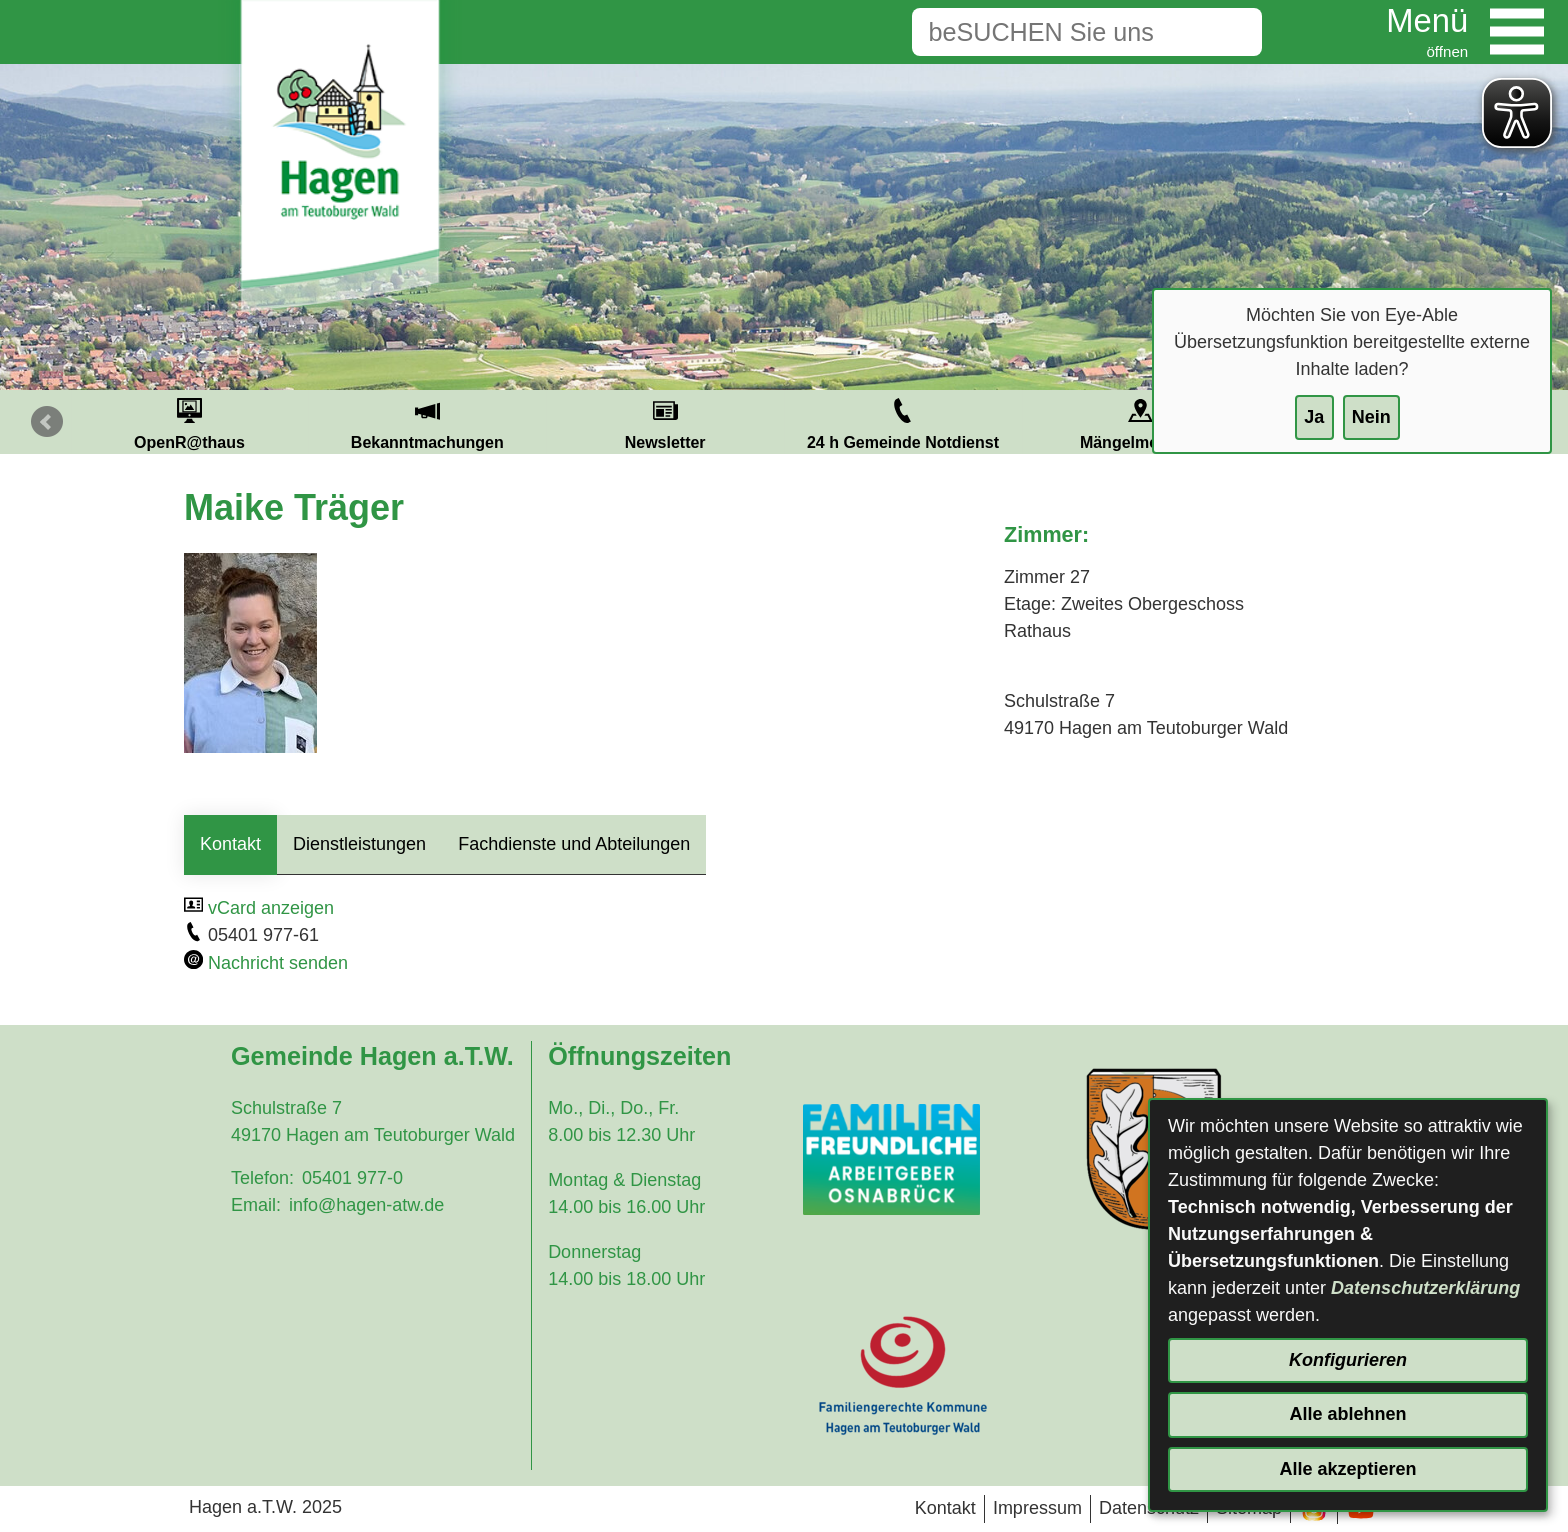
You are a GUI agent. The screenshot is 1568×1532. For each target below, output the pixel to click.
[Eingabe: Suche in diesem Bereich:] (1056, 32)
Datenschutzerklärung (1425, 1288)
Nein (1371, 417)
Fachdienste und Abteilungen (574, 844)
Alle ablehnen (1347, 1414)
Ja (1314, 417)
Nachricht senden (278, 963)
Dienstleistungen (359, 844)
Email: (256, 1205)
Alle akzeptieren (1347, 1469)
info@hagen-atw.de (366, 1205)
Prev (47, 422)
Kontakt (230, 844)
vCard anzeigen (271, 908)
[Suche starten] (1231, 32)
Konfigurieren (1348, 1360)
